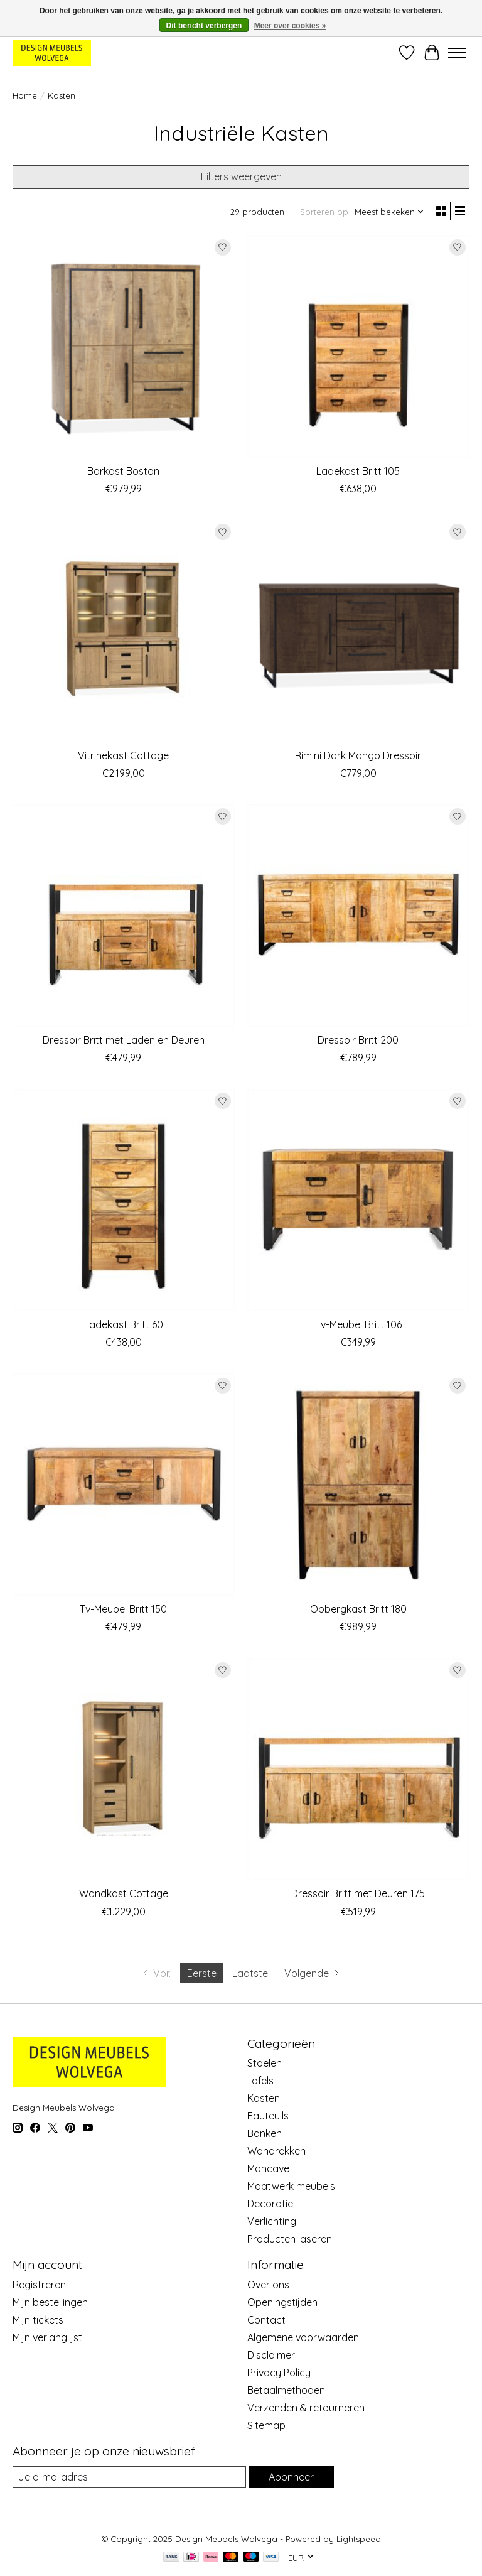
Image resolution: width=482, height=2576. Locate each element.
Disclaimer (271, 2355)
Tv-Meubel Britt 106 (358, 1324)
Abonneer (291, 2476)
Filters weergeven (241, 176)
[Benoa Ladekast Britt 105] (358, 346)
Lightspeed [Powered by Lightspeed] (358, 2539)
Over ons (268, 2284)
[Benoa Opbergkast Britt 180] (358, 1484)
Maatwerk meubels (291, 2186)
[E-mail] (129, 2477)
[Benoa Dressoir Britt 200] (358, 915)
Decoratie (270, 2203)
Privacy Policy (279, 2372)
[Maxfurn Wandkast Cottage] (124, 1769)
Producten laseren (289, 2238)
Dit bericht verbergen (204, 25)
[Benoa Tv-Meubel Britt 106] (358, 1200)
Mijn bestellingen (50, 2302)
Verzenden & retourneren (306, 2407)
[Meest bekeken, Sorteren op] (389, 212)
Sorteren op (324, 212)
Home (25, 95)
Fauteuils (268, 2115)
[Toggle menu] (456, 52)
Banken (264, 2133)
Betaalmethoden (286, 2390)
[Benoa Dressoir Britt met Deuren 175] (358, 1769)
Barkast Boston (123, 471)
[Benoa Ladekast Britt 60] (124, 1200)
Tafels (260, 2080)
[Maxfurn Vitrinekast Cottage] (124, 631)
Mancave (268, 2168)
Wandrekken (276, 2151)
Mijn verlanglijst (47, 2337)
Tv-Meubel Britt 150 (123, 1609)
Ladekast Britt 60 (123, 1324)
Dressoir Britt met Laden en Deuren (124, 1040)
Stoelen (264, 2063)
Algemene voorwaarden (303, 2337)
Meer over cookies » (290, 25)
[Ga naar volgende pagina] (312, 1973)
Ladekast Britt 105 (358, 471)
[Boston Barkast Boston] (124, 346)
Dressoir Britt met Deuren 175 (358, 1893)
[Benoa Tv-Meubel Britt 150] (124, 1484)
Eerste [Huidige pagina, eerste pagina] (202, 1973)
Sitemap (266, 2425)
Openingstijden (282, 2302)
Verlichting (271, 2221)
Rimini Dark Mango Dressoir (358, 755)
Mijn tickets (38, 2320)
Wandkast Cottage (123, 1893)
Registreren (39, 2284)
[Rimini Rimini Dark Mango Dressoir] (358, 631)
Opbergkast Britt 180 (358, 1609)
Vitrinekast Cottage (123, 755)
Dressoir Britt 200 (358, 1040)
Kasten (263, 2098)
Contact (266, 2320)
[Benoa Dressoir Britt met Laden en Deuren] (124, 915)
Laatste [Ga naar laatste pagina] (250, 1973)
